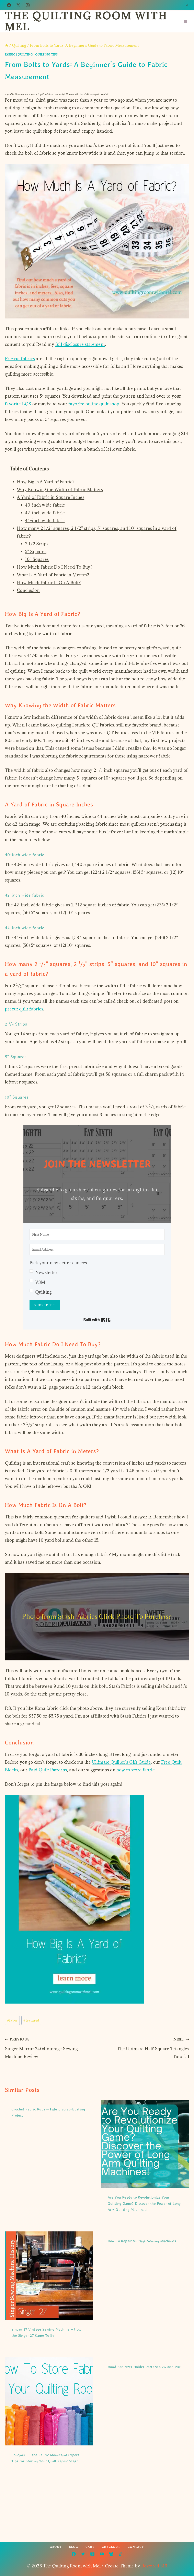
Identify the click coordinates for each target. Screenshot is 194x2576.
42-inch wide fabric (45, 513)
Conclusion (28, 590)
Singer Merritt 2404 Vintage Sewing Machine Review (49, 2047)
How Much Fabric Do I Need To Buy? (54, 567)
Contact (136, 2546)
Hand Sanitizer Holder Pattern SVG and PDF (144, 2367)
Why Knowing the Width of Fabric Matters (60, 489)
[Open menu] (185, 21)
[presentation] (145, 2144)
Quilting (25, 54)
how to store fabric (135, 1770)
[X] (18, 5)
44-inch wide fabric (45, 520)
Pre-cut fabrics (20, 358)
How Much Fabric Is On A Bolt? (49, 582)
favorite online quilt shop (93, 404)
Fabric (10, 54)
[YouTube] (102, 2554)
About (56, 2546)
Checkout (111, 2546)
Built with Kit (97, 1319)
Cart (89, 2546)
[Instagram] (28, 5)
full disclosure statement (80, 344)
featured (31, 2020)
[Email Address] (97, 1249)
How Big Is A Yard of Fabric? (46, 482)
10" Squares (37, 559)
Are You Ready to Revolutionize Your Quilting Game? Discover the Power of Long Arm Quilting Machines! (144, 2203)
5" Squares (35, 551)
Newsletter (46, 1272)
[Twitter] (83, 2554)
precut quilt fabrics (24, 1009)
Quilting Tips (46, 54)
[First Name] (97, 1234)
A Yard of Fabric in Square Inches (50, 497)
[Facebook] (9, 5)
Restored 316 (154, 2566)
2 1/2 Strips (36, 544)
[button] (97, 1277)
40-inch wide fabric (45, 505)
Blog (73, 2546)
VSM (40, 1282)
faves (12, 2020)
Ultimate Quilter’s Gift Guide (121, 1762)
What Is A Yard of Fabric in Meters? (53, 575)
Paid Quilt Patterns (47, 1770)
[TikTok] (120, 2554)
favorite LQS (18, 404)
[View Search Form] (186, 5)
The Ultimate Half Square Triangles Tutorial (145, 2047)
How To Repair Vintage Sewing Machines (142, 2241)
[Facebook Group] (111, 2554)
